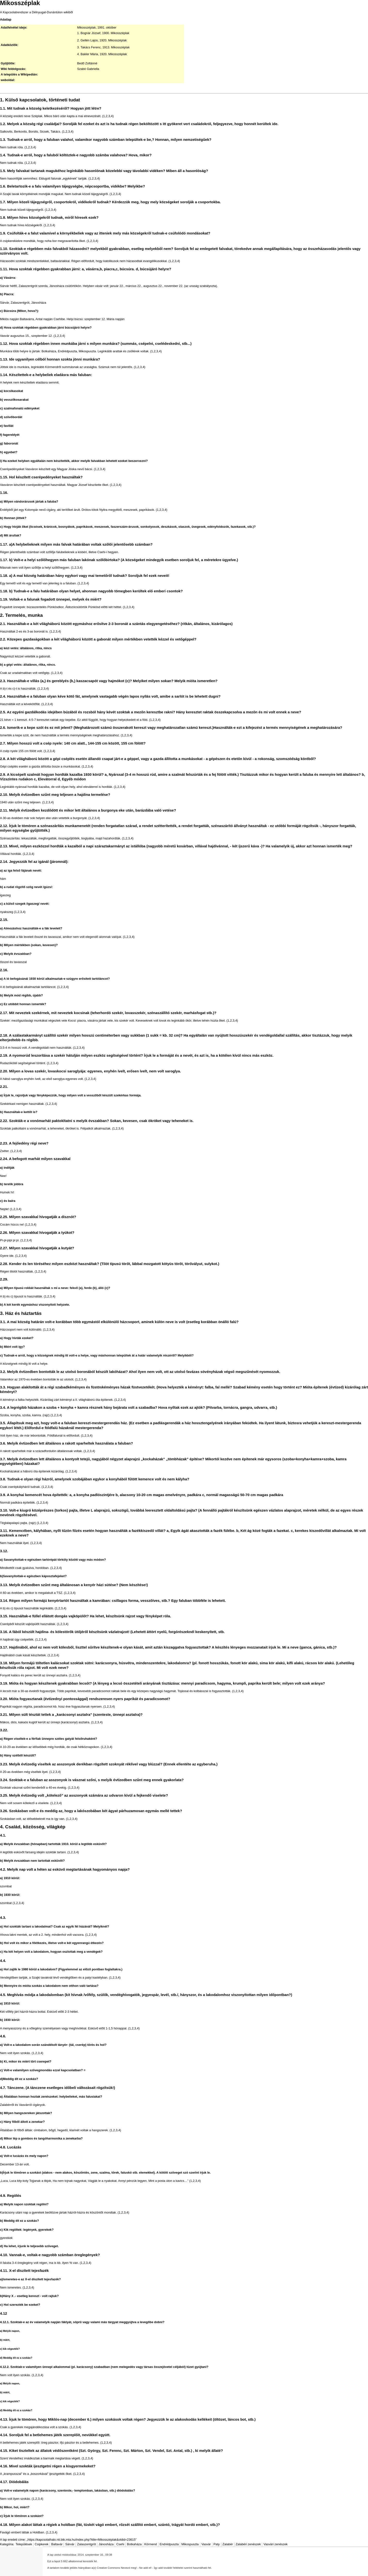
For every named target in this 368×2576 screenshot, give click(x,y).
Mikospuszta (190, 2544)
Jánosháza (106, 2544)
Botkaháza (134, 2544)
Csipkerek (41, 2544)
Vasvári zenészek (275, 2544)
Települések (23, 2544)
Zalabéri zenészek (248, 2544)
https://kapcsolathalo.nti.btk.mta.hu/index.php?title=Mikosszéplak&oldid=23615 (82, 2539)
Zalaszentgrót (86, 2544)
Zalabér (227, 2544)
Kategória (6, 2544)
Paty (217, 2544)
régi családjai (48, 124)
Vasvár (206, 2544)
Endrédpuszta (169, 2544)
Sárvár (70, 2544)
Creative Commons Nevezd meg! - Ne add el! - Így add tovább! (135, 2567)
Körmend (150, 2544)
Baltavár (56, 2544)
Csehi (120, 2544)
